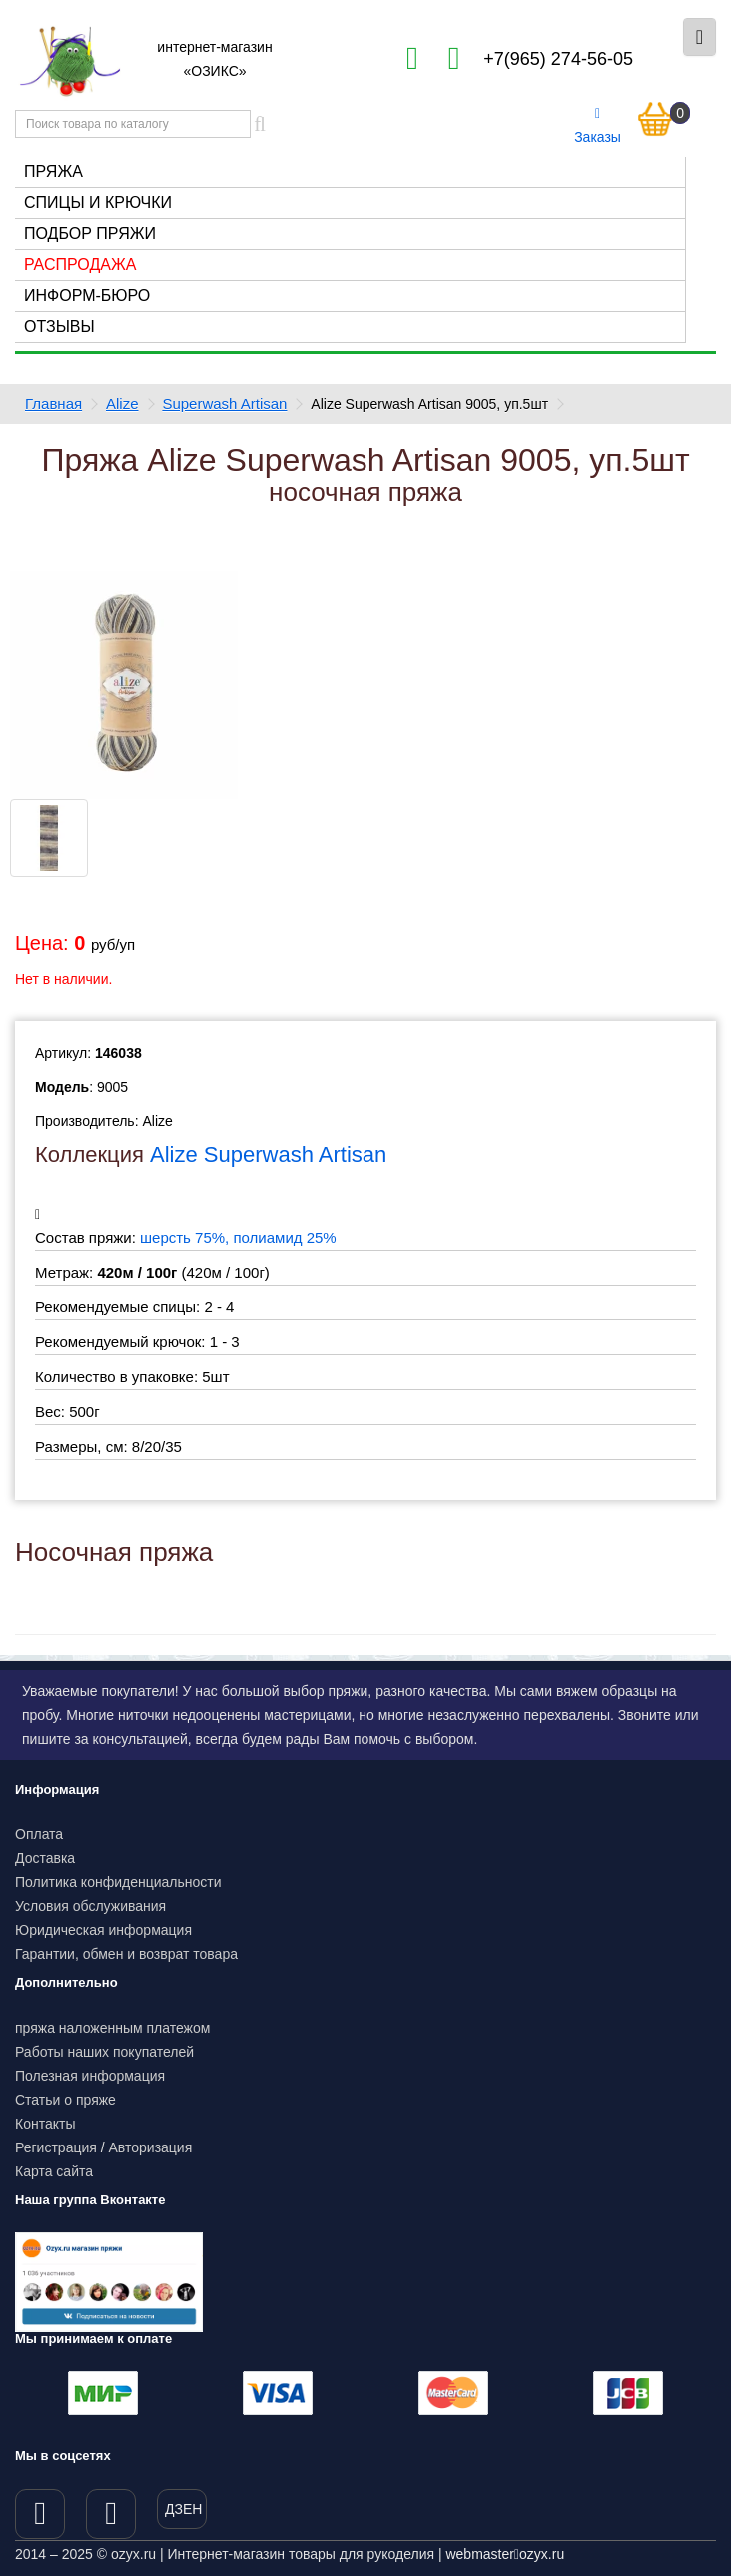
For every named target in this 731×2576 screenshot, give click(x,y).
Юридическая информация (103, 1930)
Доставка (45, 1858)
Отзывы (59, 326)
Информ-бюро (87, 295)
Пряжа (53, 171)
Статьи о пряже (65, 2100)
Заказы (597, 126)
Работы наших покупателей (104, 2052)
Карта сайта (54, 2171)
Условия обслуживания (90, 1906)
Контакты (45, 2124)
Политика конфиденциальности (118, 1882)
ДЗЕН (183, 2509)
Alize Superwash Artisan (268, 1154)
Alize (122, 403)
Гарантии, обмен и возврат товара (126, 1954)
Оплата (39, 1834)
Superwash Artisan (224, 403)
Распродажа (80, 264)
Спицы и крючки (98, 202)
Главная (53, 403)
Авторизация (151, 2147)
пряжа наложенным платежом (112, 2028)
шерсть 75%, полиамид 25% (238, 1237)
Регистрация (56, 2147)
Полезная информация (90, 2076)
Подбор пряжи (90, 233)
